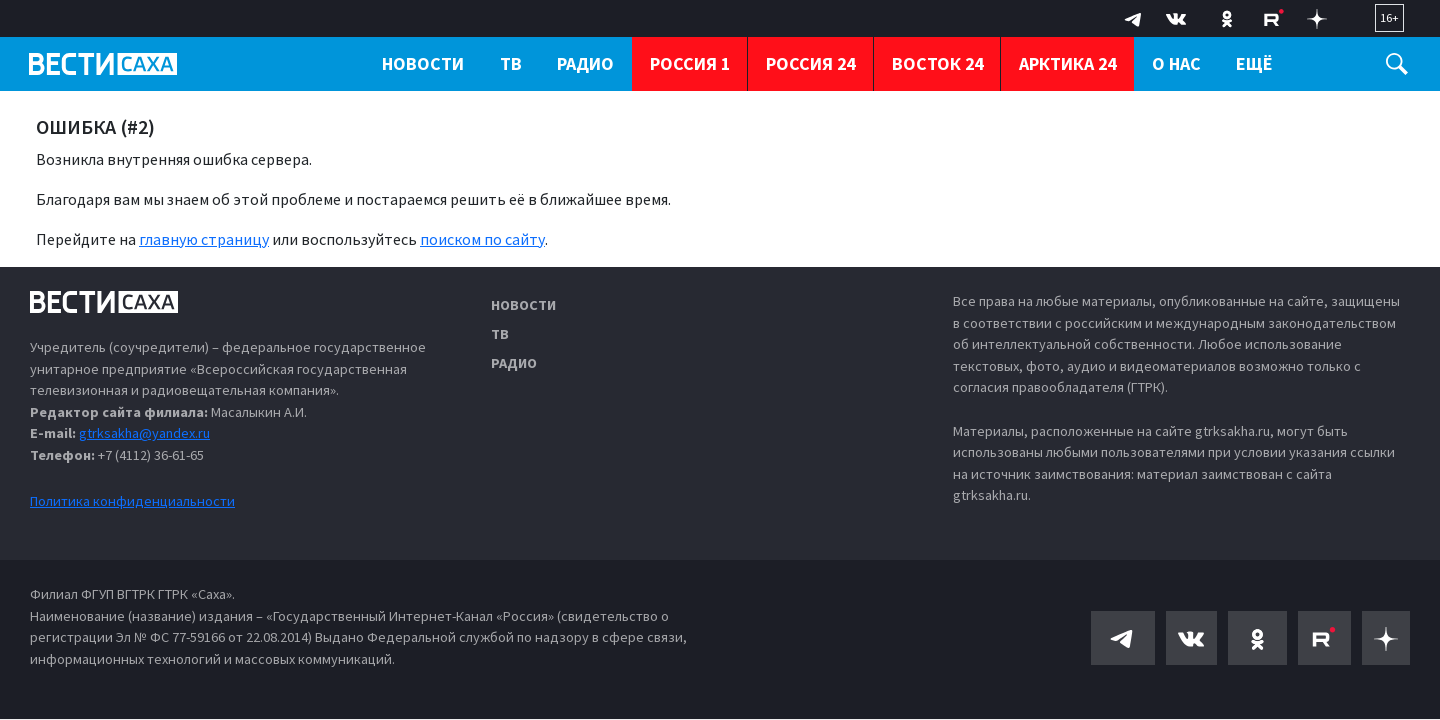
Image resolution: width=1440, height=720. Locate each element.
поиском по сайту (482, 239)
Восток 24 (937, 63)
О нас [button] (1176, 63)
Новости (523, 305)
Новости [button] (423, 63)
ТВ (500, 334)
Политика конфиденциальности (132, 501)
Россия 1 (690, 63)
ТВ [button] (511, 63)
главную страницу (204, 239)
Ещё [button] (1254, 63)
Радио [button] (585, 63)
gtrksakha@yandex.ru (144, 433)
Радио (514, 363)
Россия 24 (810, 63)
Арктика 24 (1067, 63)
